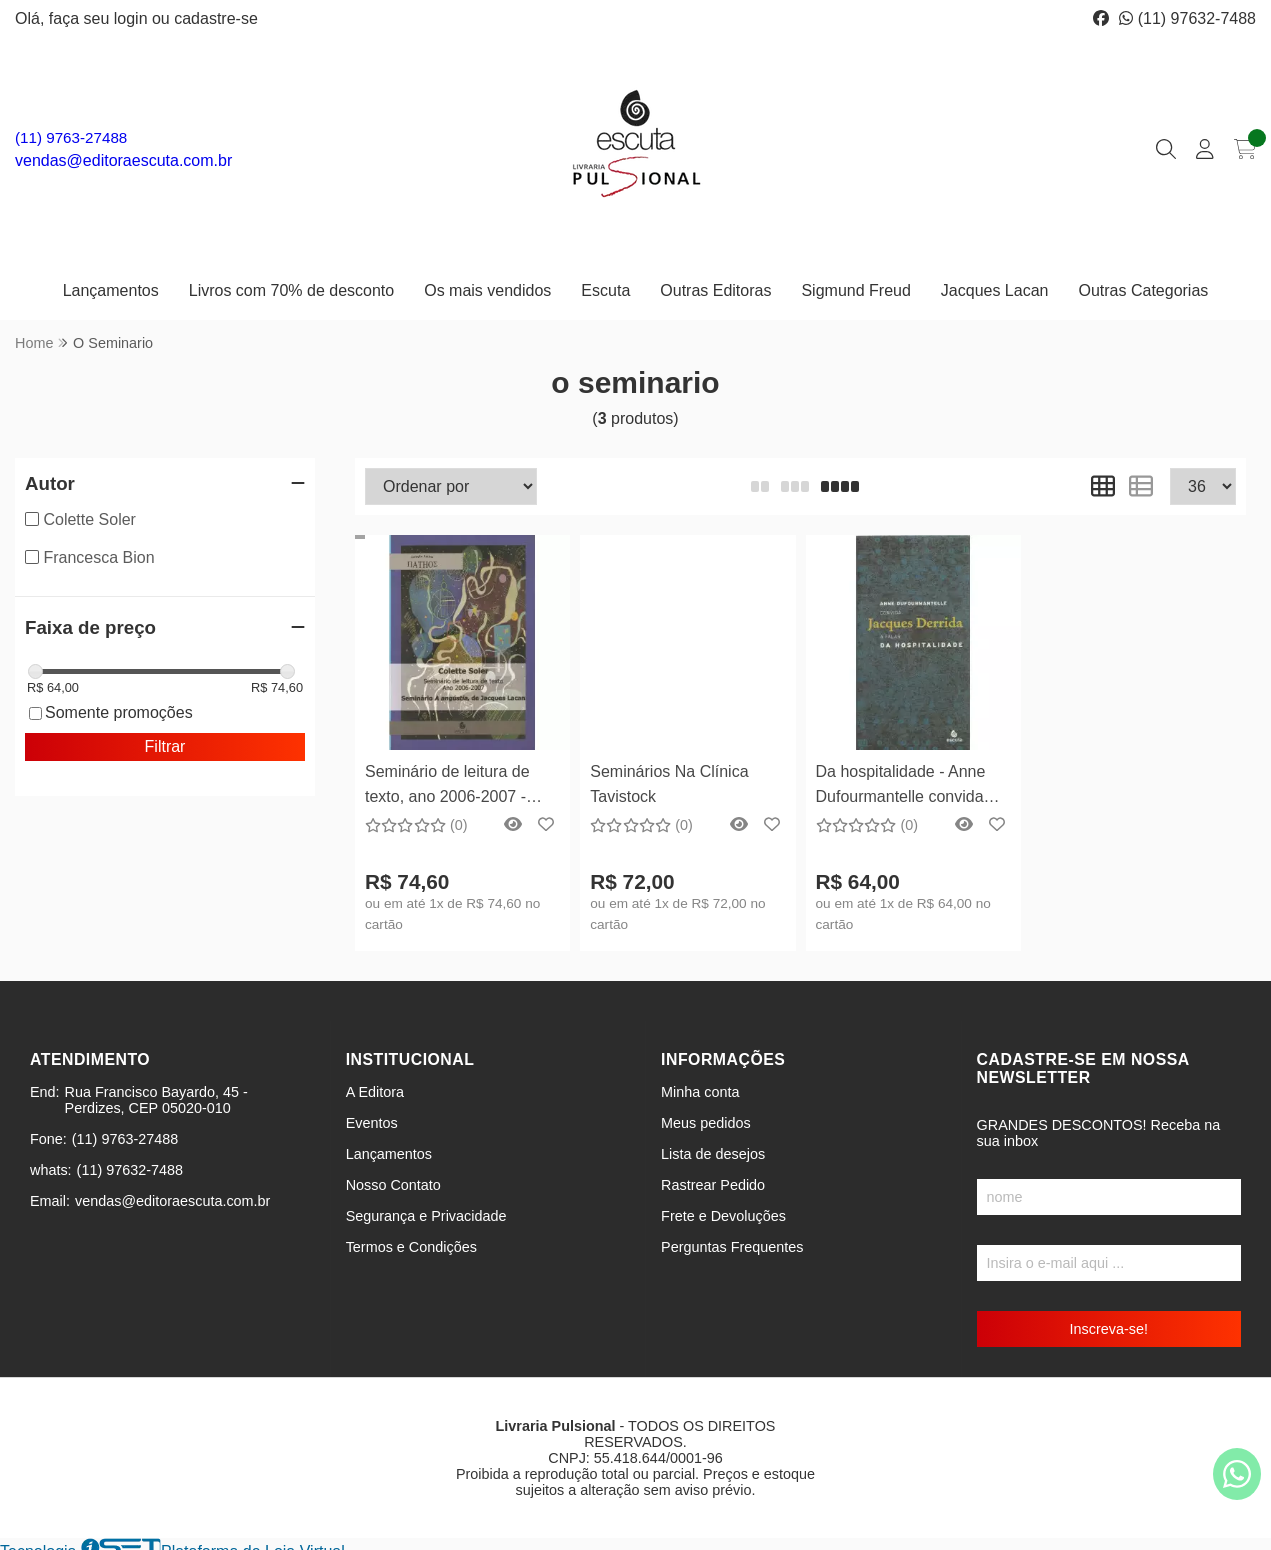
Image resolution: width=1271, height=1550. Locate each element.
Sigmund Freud (855, 290)
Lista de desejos (713, 1154)
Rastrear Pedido (713, 1185)
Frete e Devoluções (723, 1216)
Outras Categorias (1143, 290)
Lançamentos (111, 290)
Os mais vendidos (487, 290)
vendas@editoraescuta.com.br (123, 160)
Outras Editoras (715, 290)
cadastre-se (216, 18)
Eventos (372, 1123)
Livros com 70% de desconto (291, 290)
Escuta (605, 290)
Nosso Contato (393, 1185)
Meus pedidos (706, 1123)
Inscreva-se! (1109, 1329)
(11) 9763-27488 (71, 137)
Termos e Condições (411, 1247)
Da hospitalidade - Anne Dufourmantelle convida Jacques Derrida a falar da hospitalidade (910, 786)
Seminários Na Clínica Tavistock (669, 783)
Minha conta (700, 1092)
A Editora (375, 1092)
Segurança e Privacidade (426, 1216)
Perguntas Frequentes (732, 1247)
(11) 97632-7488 (1187, 18)
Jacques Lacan (995, 290)
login (133, 18)
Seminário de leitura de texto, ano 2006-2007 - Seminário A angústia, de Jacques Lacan (453, 786)
